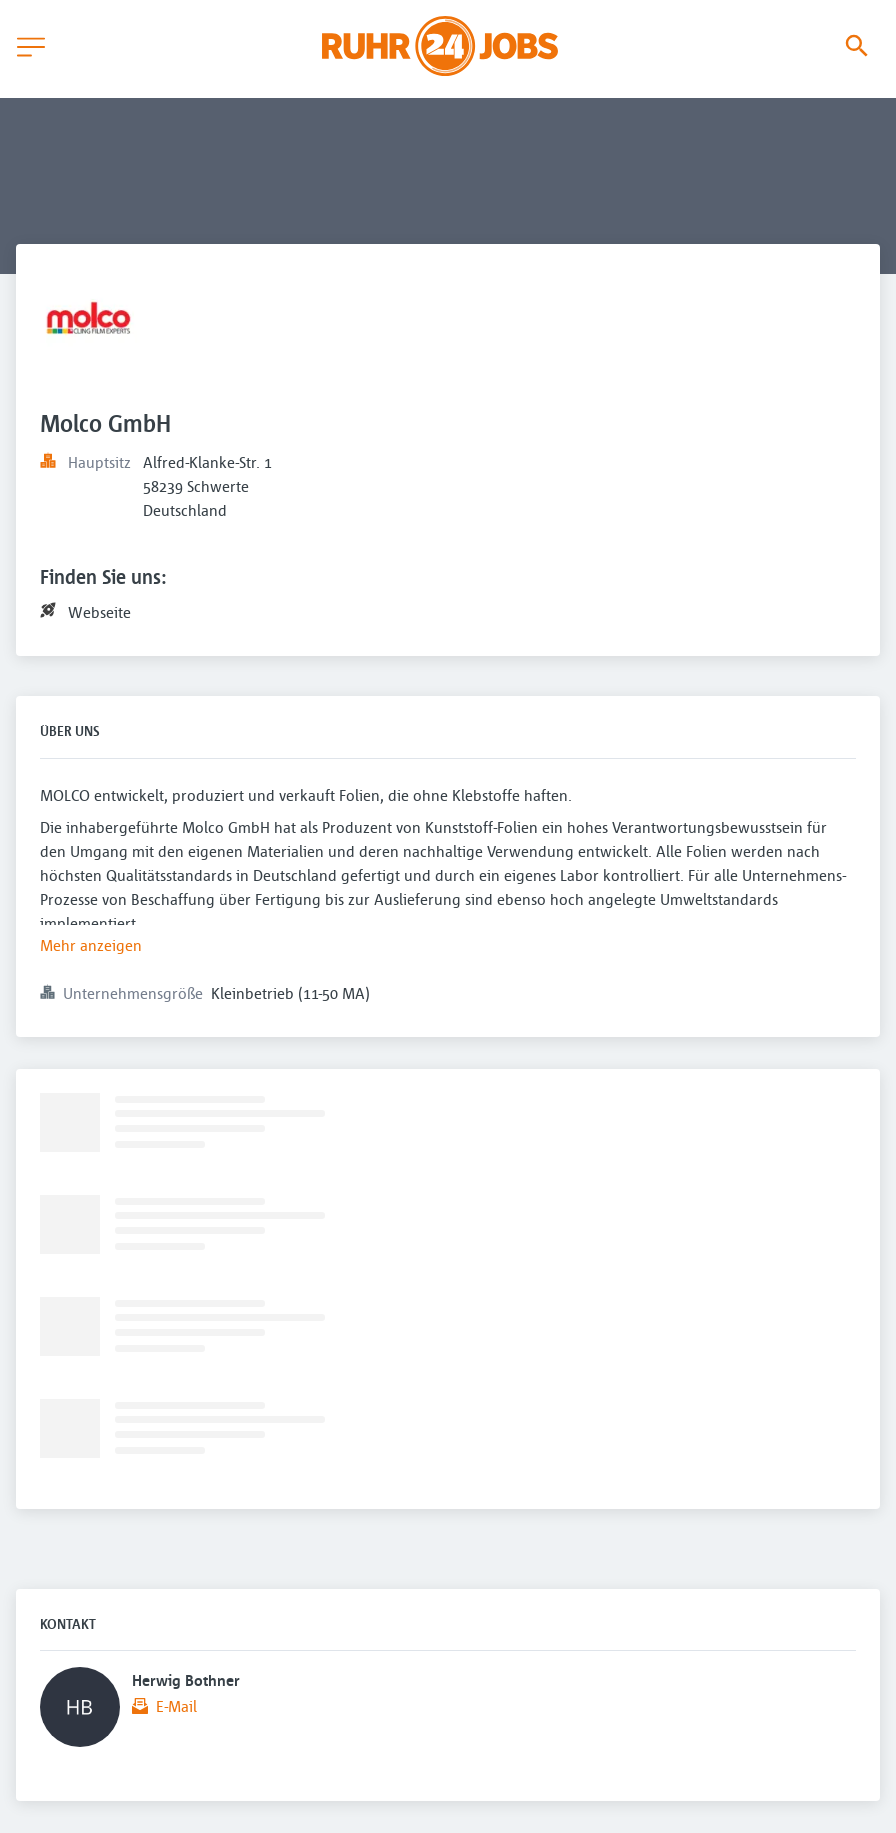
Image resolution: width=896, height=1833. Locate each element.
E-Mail (176, 1706)
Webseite (99, 612)
